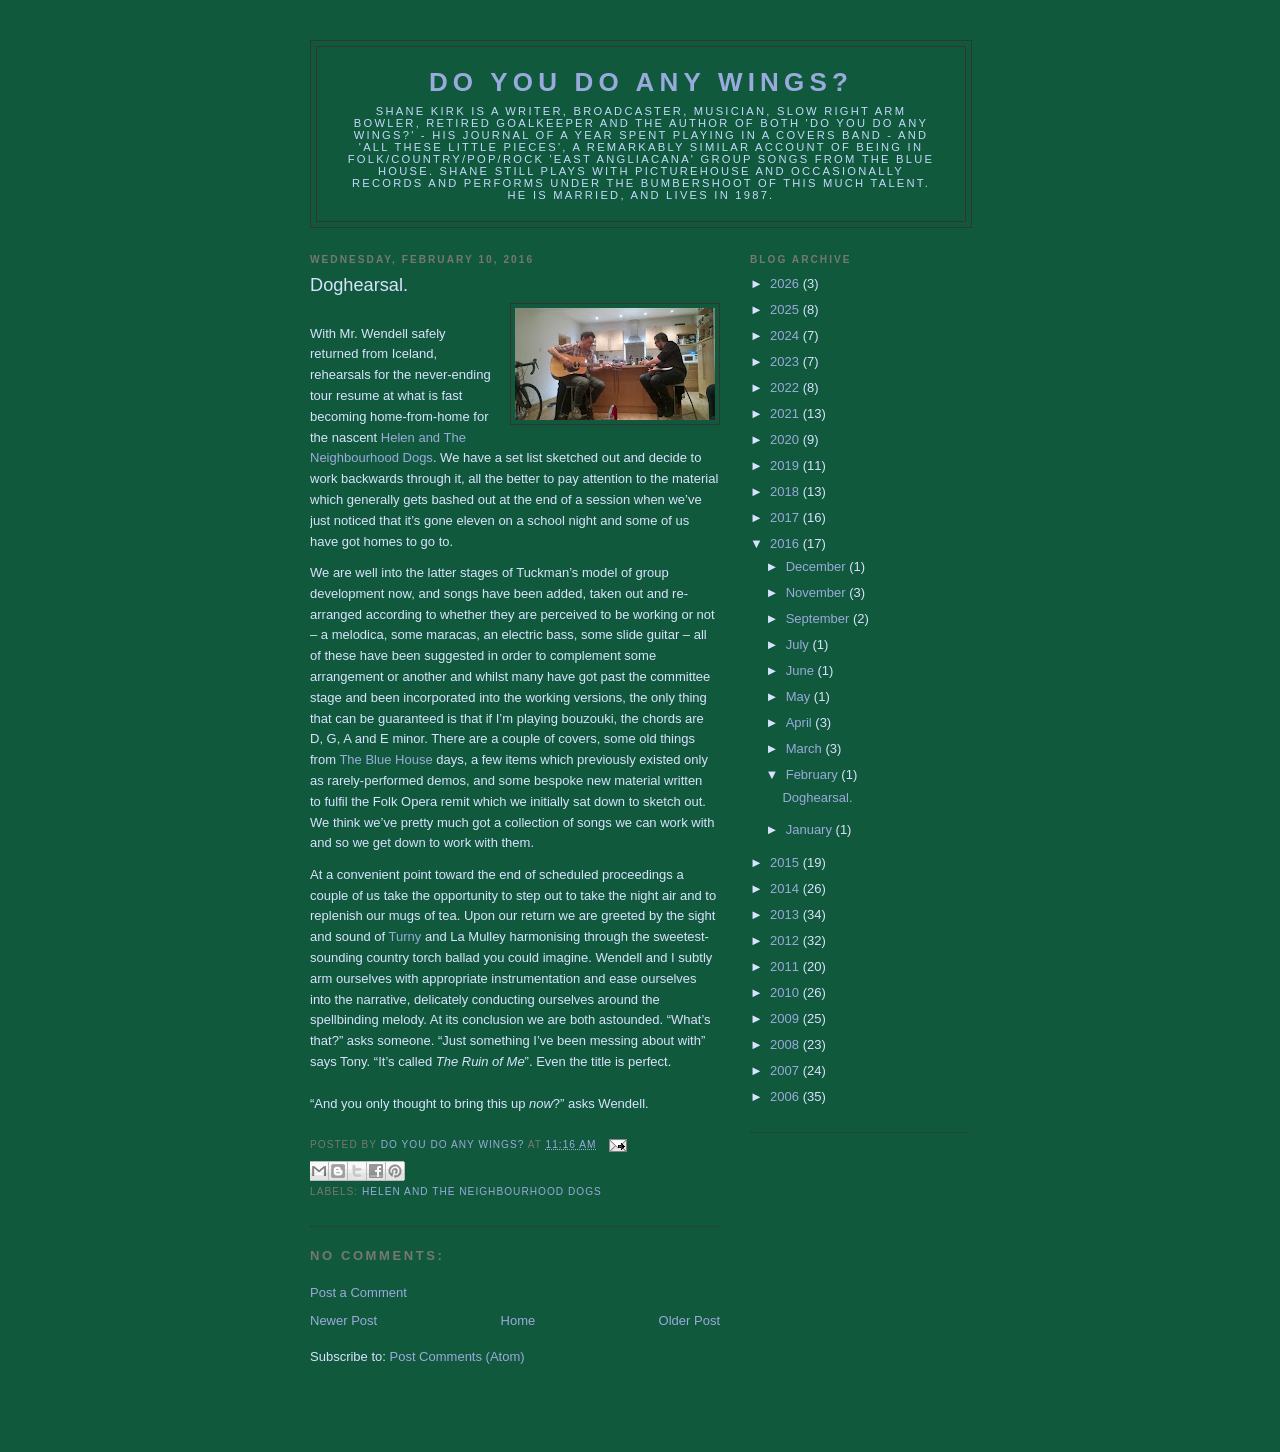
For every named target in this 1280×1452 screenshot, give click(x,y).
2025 (786, 309)
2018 (786, 491)
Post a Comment (358, 1292)
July (799, 644)
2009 (786, 1018)
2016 (786, 543)
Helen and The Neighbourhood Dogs (482, 1191)
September (819, 618)
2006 (786, 1096)
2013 (786, 914)
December (818, 566)
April (801, 722)
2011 (786, 966)
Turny (405, 936)
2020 (786, 439)
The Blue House (385, 759)
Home (518, 1320)
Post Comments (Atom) (457, 1356)
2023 (786, 361)
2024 (786, 335)
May (800, 696)
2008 (786, 1044)
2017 (786, 517)
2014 (786, 888)
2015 (786, 862)
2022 (786, 387)
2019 (786, 465)
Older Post (689, 1320)
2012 (786, 940)
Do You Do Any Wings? (641, 82)
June (802, 670)
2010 (786, 992)
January (811, 829)
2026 (786, 283)
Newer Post (343, 1320)
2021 (786, 413)
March (806, 748)
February (814, 774)
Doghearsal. (817, 797)
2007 (786, 1070)
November (818, 592)
